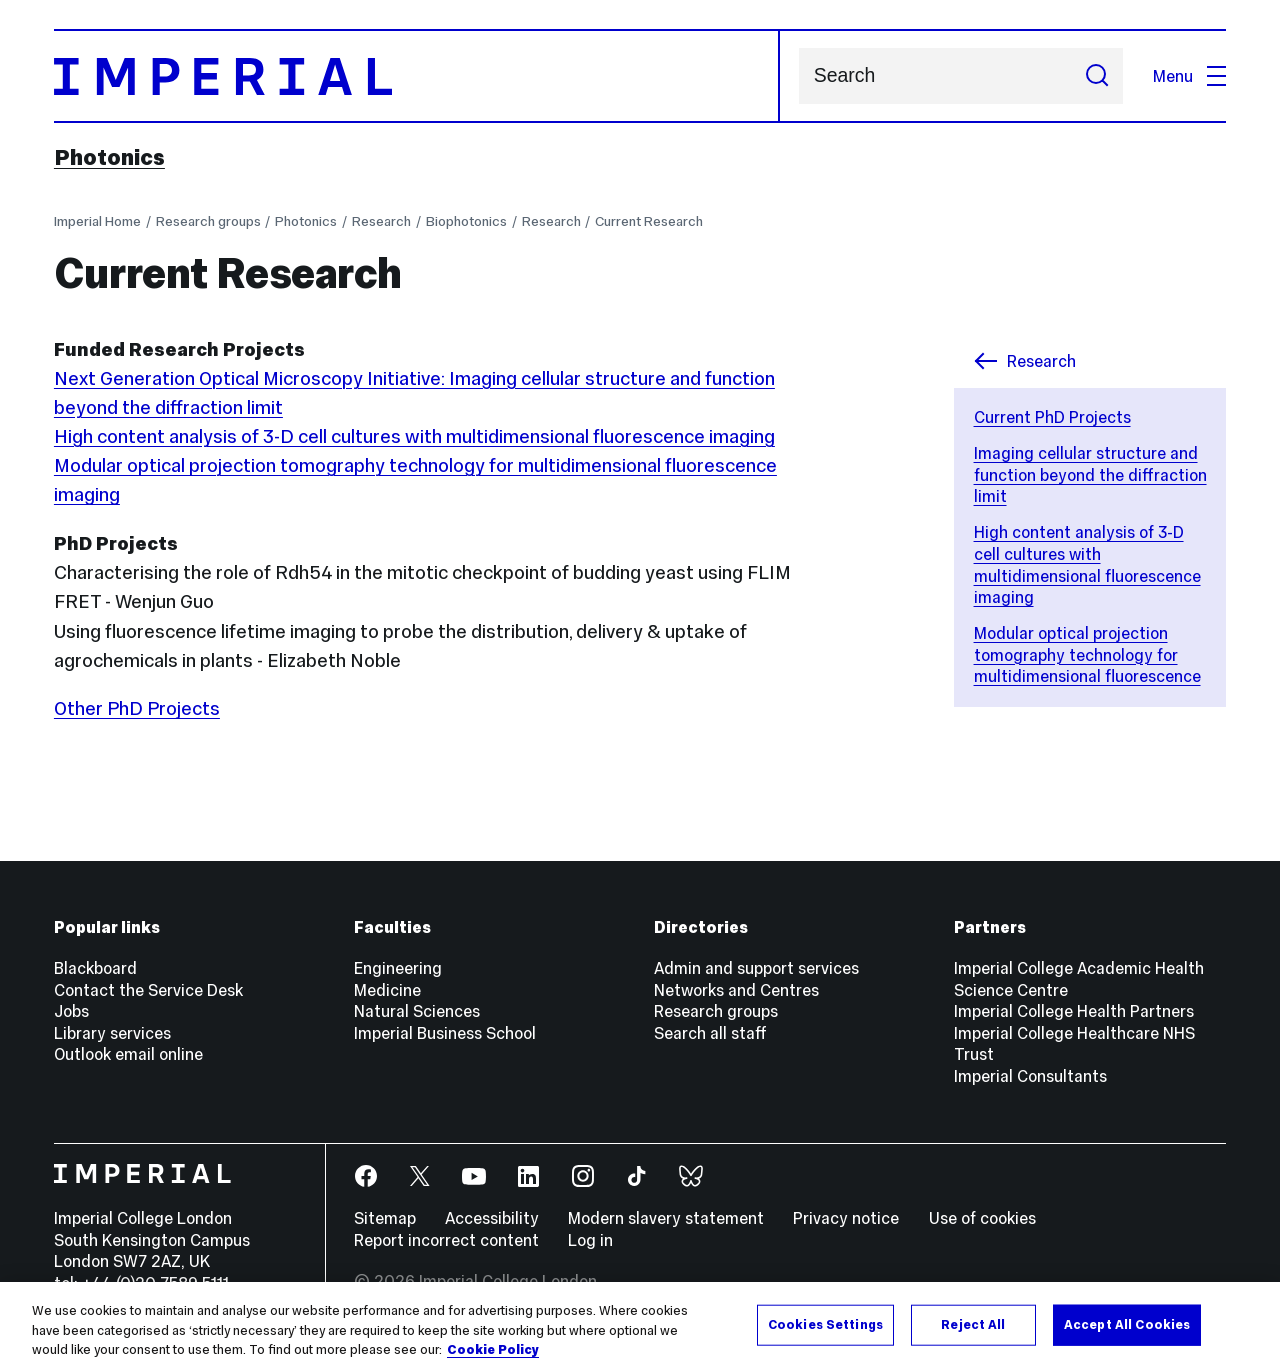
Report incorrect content (446, 1240)
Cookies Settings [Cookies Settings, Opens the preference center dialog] (825, 1324)
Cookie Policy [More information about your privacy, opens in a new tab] (493, 1350)
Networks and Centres (736, 990)
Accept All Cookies (1127, 1324)
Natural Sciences (417, 1011)
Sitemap (385, 1218)
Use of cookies (982, 1218)
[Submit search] (1096, 76)
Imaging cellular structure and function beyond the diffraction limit (1090, 474)
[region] (640, 1326)
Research (381, 221)
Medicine (387, 990)
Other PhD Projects (137, 708)
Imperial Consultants (1030, 1076)
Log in (590, 1240)
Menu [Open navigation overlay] (1189, 76)
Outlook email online (128, 1054)
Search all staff (710, 1033)
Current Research (649, 221)
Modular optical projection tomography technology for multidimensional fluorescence (1087, 654)
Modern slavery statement (666, 1218)
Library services (112, 1033)
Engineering (398, 968)
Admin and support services (756, 968)
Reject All (973, 1324)
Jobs (71, 1011)
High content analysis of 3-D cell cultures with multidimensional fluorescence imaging (1087, 564)
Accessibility (492, 1218)
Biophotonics (466, 221)
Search (798, 76)
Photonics (109, 157)
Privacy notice (846, 1218)
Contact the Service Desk (148, 990)
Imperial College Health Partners (1074, 1011)
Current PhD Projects (1052, 417)
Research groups (208, 221)
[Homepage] (417, 76)
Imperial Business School (445, 1033)
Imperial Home (97, 221)
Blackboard (95, 968)
